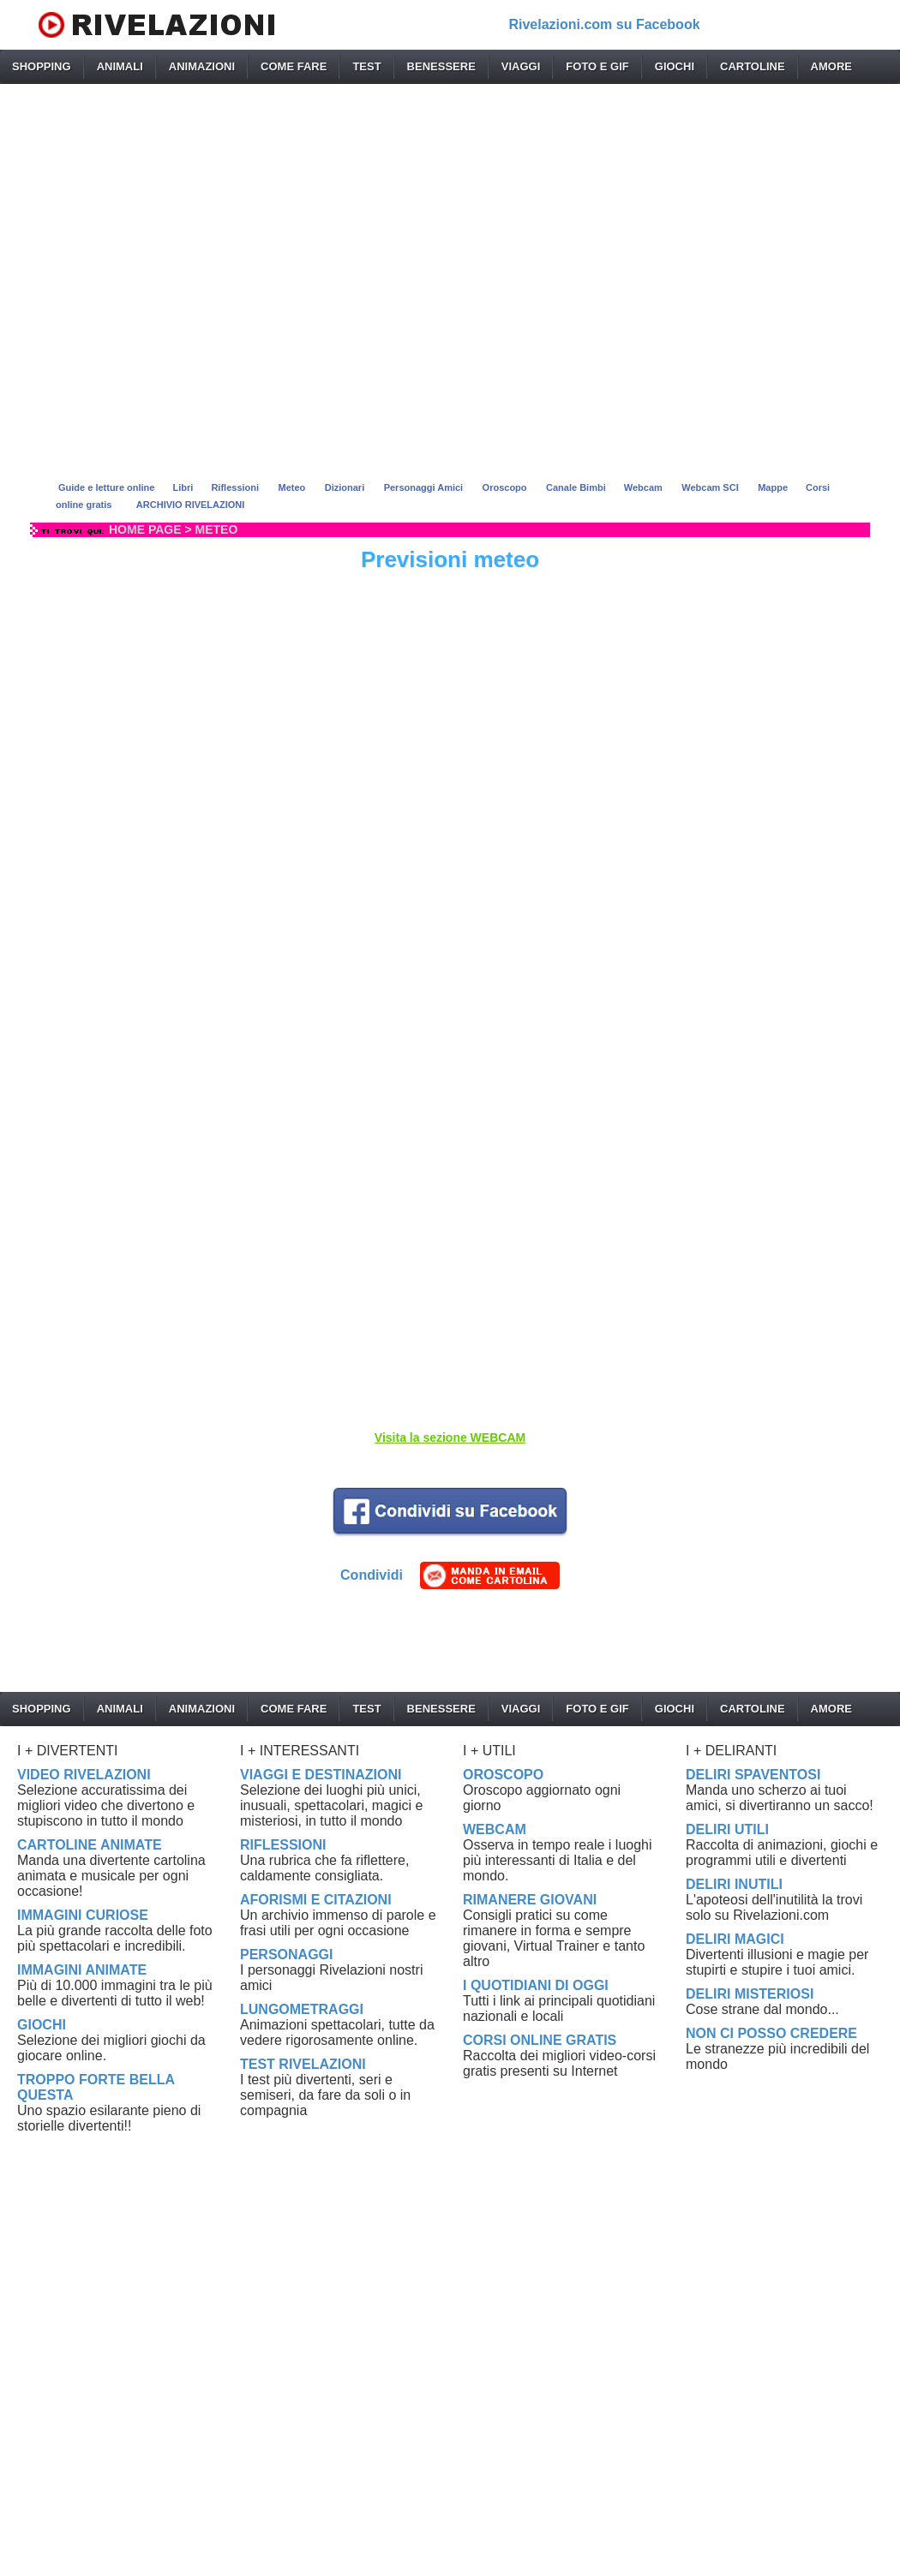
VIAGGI (521, 66)
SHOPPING (41, 66)
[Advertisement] (450, 277)
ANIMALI (120, 66)
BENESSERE (441, 66)
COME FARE (294, 66)
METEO (216, 529)
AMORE (831, 66)
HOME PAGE (145, 529)
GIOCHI (674, 66)
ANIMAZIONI (202, 66)
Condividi (371, 1575)
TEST (366, 66)
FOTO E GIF (597, 66)
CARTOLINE (752, 66)
